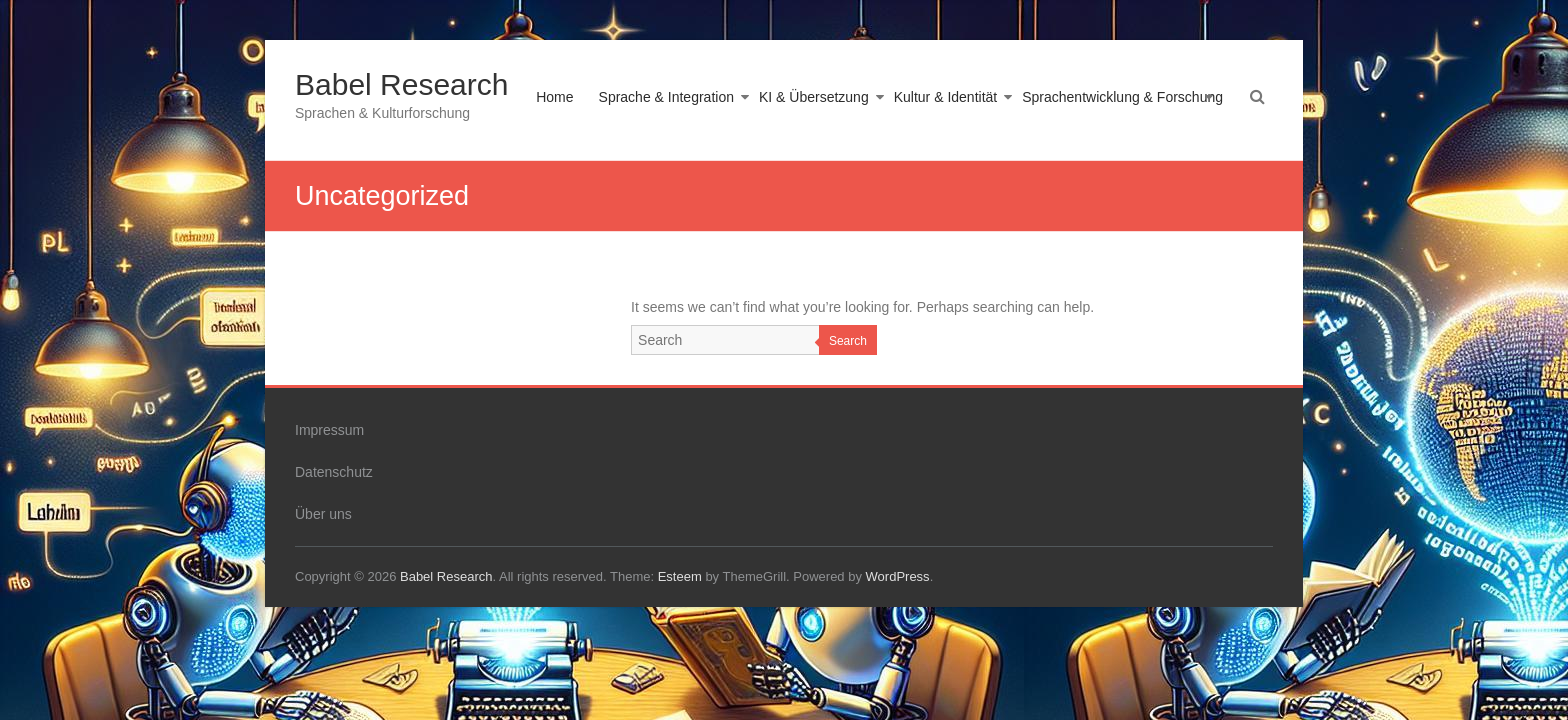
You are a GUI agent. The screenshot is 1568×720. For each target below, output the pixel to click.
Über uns (323, 514)
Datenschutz (334, 472)
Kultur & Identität (946, 97)
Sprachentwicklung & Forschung (1122, 97)
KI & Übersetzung (814, 97)
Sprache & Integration (666, 97)
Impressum (329, 430)
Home (554, 97)
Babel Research (401, 84)
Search (848, 341)
